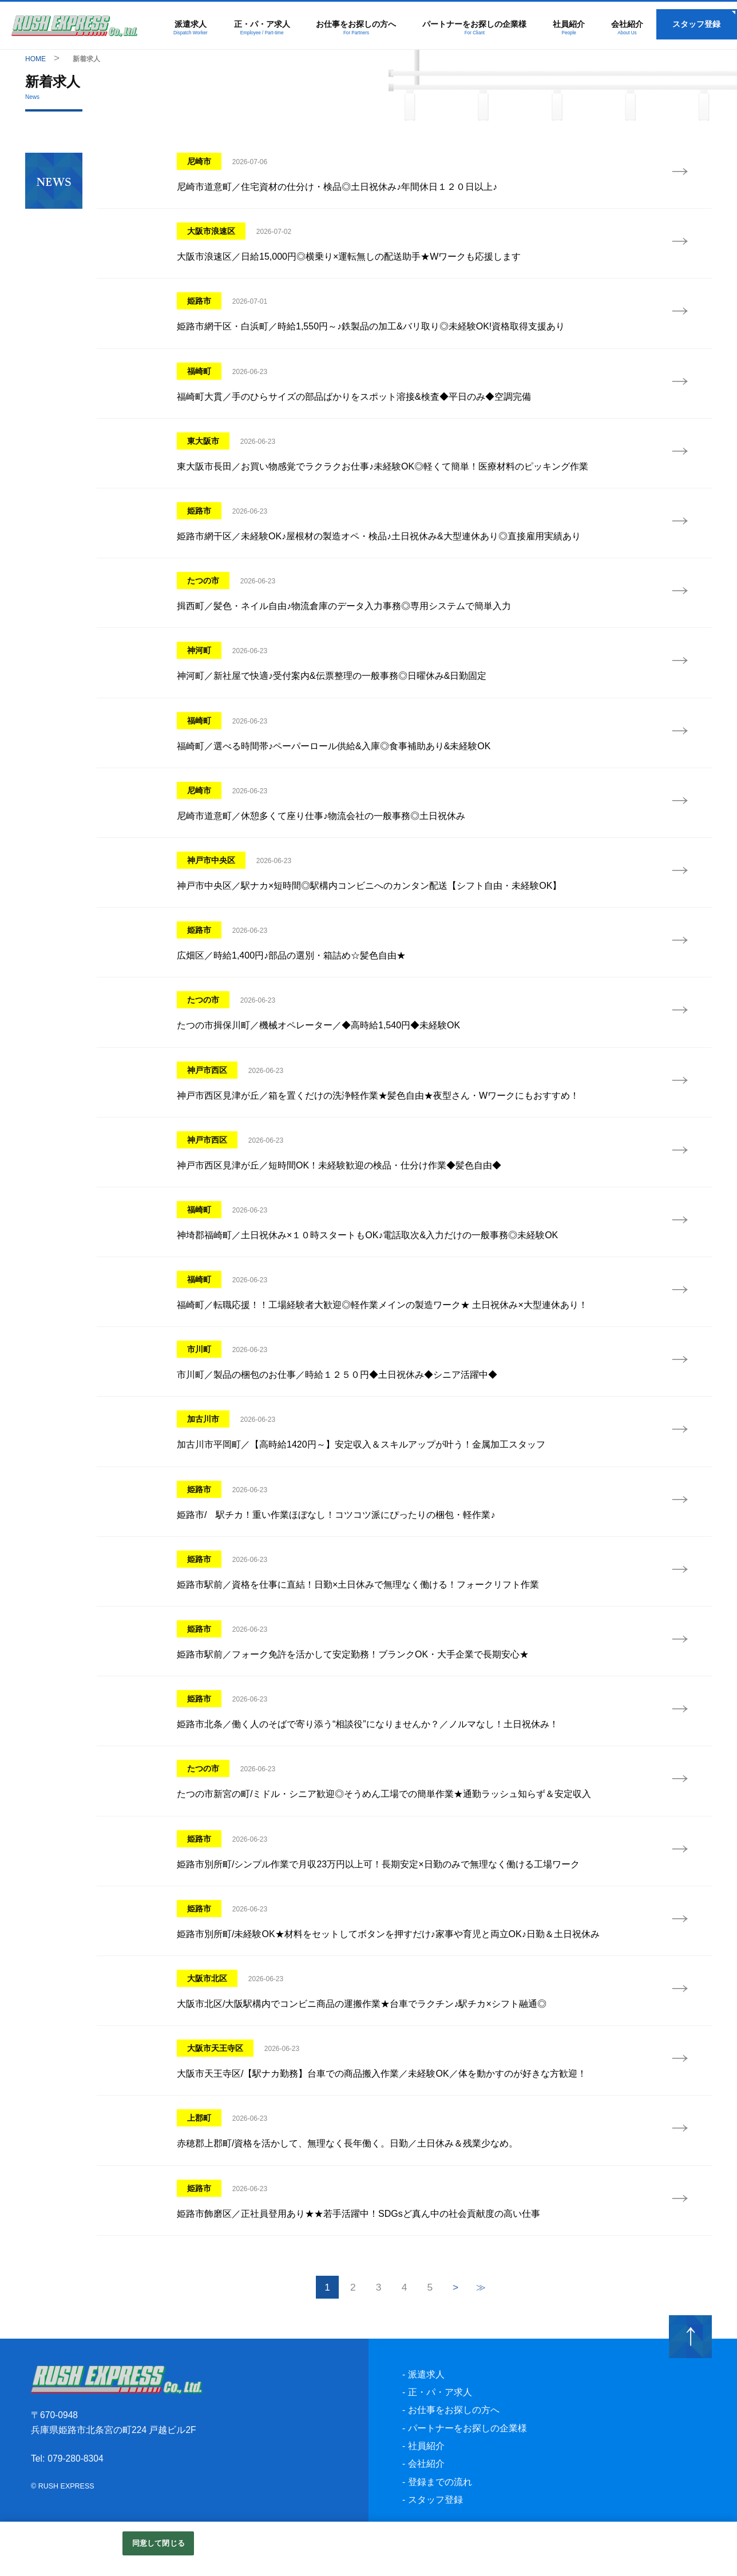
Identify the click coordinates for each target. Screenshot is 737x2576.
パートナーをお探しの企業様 (475, 28)
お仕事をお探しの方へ (357, 28)
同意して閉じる (158, 2543)
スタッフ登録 (696, 24)
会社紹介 (627, 28)
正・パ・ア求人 (263, 28)
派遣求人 (190, 28)
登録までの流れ (440, 2504)
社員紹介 (569, 28)
